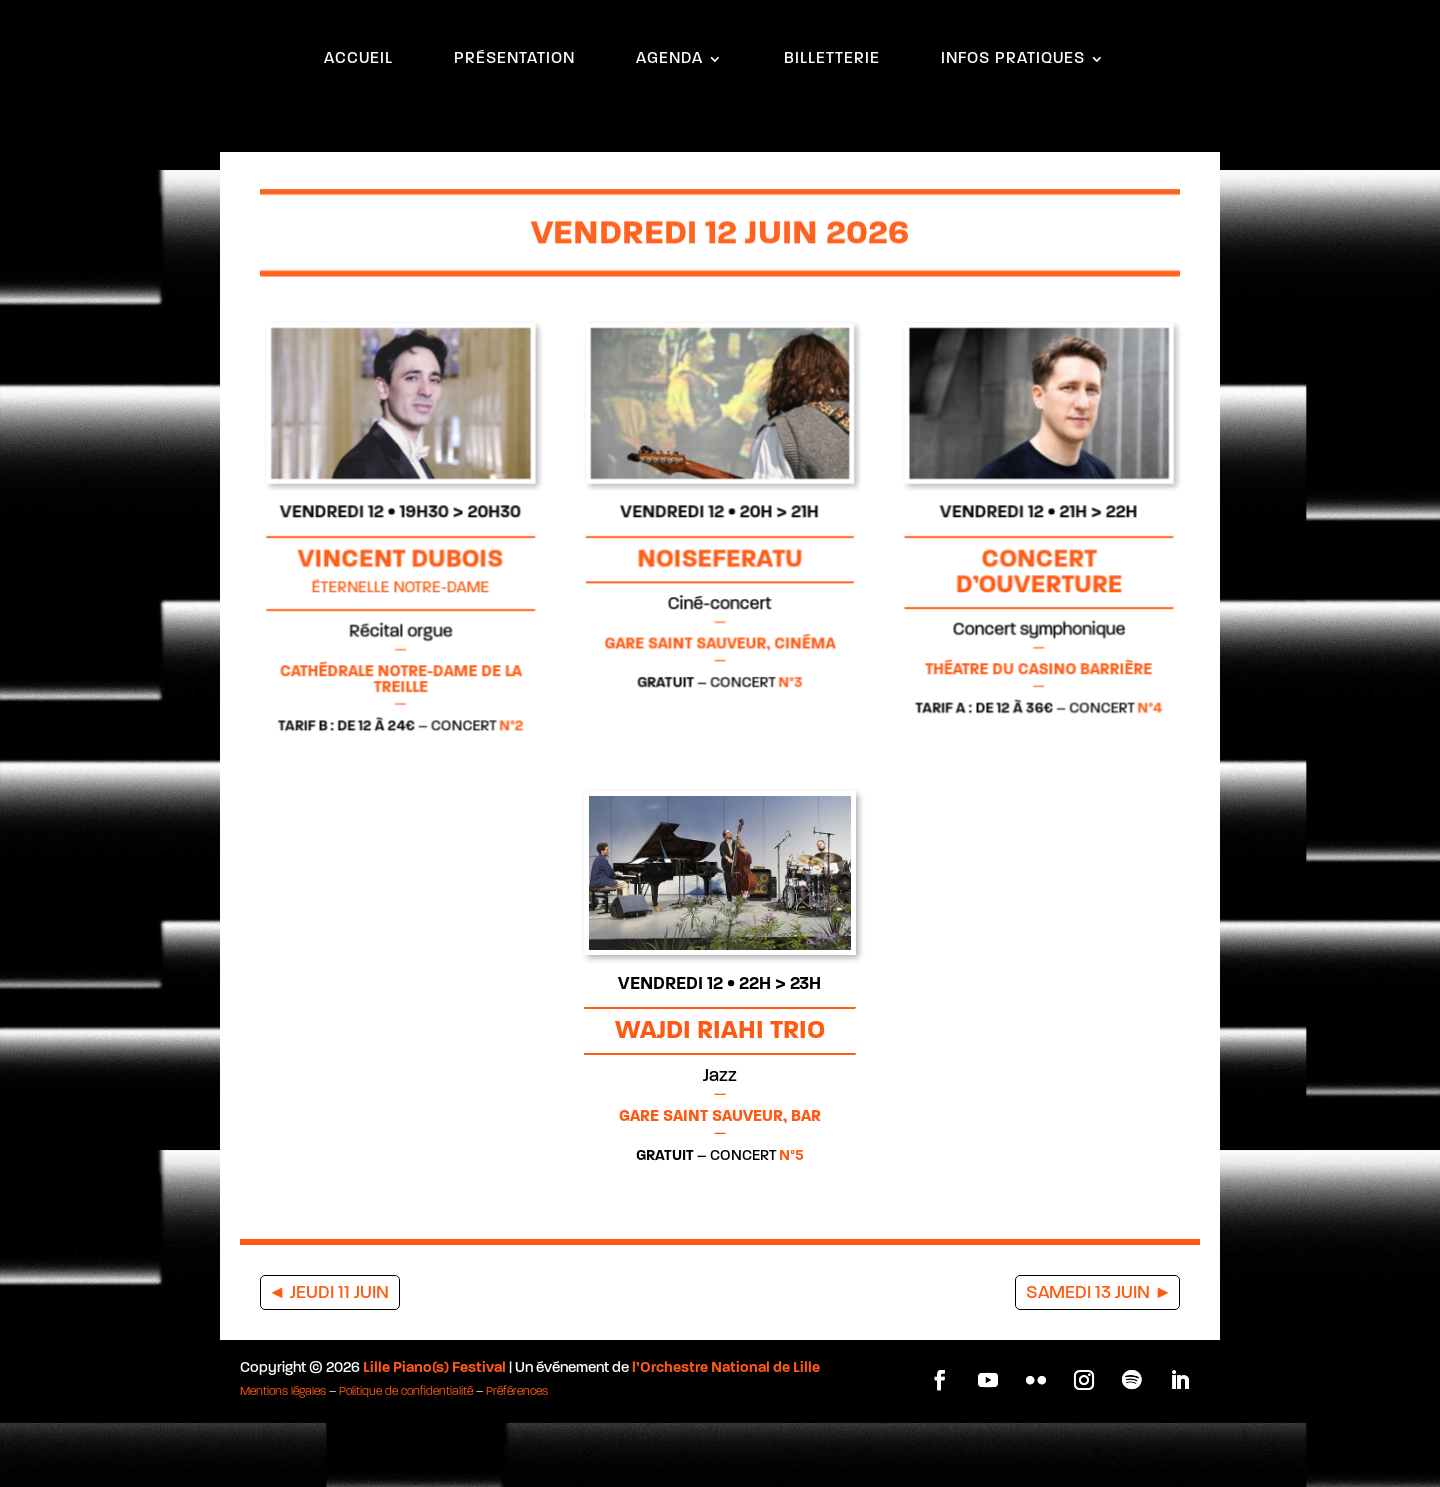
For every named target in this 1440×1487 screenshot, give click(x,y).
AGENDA (669, 107)
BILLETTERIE (832, 107)
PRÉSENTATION (514, 107)
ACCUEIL (358, 107)
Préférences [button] (517, 1456)
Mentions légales (283, 1456)
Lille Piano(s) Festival (434, 1432)
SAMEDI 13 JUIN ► (1099, 1357)
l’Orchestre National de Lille (726, 1432)
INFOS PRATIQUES (1013, 107)
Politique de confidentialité (406, 1456)
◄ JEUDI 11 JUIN (328, 1357)
